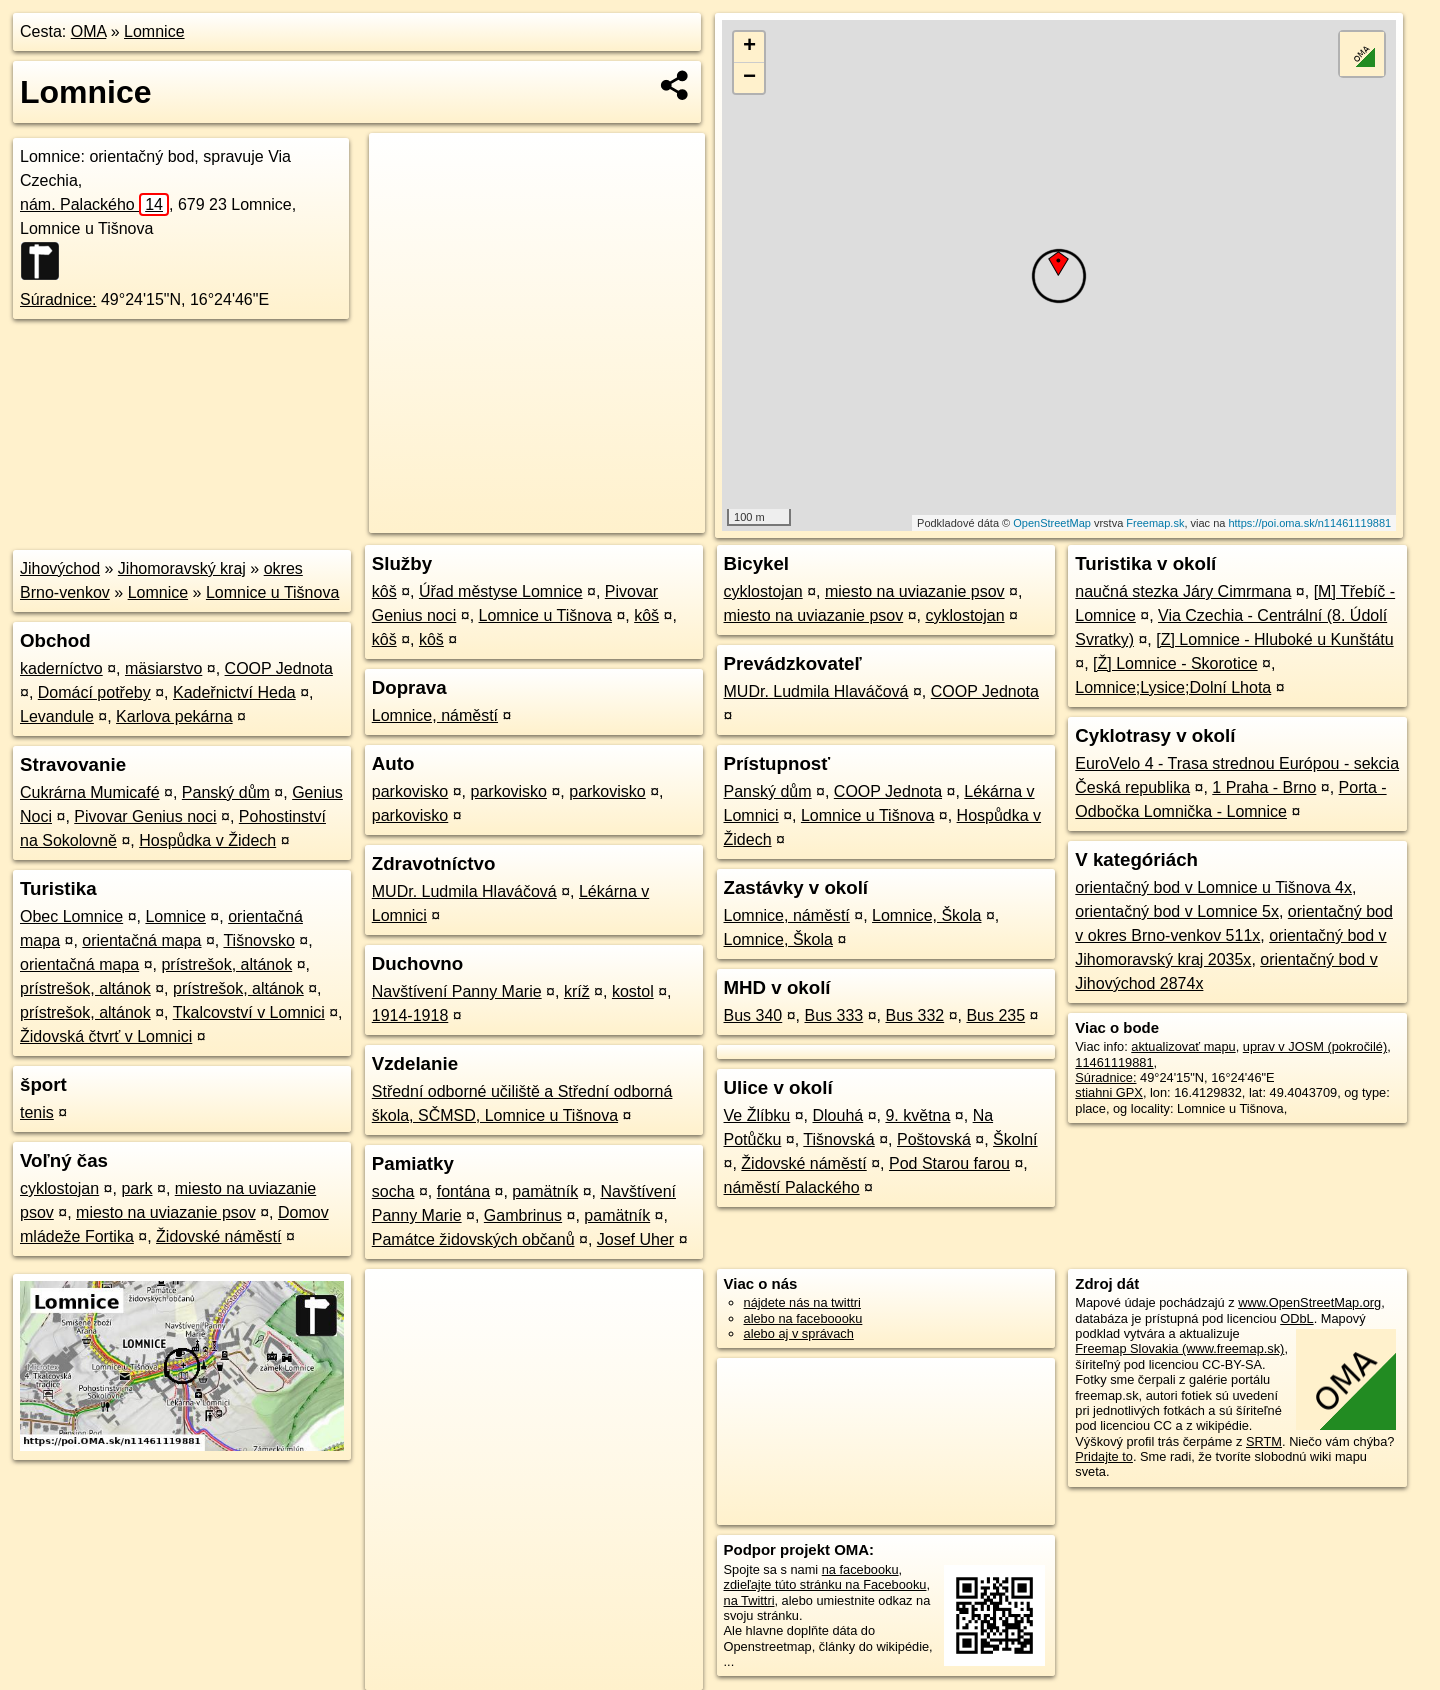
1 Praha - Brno (1264, 787)
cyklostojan (59, 1188)
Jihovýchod (60, 568)
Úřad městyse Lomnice (501, 591)
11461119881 (1114, 1062)
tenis (37, 1112)
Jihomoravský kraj (182, 568)
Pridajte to (1104, 1456)
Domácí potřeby (94, 692)
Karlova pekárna (174, 716)
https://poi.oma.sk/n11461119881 (1309, 523)
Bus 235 (995, 1015)
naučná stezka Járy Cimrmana (1183, 591)
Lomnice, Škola (926, 915)
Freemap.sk (1155, 523)
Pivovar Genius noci (145, 816)
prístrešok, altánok (226, 964)
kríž (577, 991)
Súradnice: (58, 299)
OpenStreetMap (1052, 523)
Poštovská (934, 1139)
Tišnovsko (258, 940)
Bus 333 (834, 1015)
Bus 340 (753, 1015)
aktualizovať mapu (1183, 1046)
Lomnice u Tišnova (272, 592)
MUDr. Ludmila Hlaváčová (464, 891)
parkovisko (410, 791)
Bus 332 (914, 1015)
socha (393, 1191)
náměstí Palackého (792, 1187)
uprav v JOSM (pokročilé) (1315, 1046)
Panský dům (226, 792)
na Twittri (749, 1600)
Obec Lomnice (71, 916)
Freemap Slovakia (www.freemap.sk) (1179, 1348)
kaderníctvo (61, 668)
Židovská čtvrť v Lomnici (106, 1036)
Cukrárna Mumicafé (90, 792)
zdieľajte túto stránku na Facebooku (825, 1584)
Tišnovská (838, 1139)
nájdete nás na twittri (802, 1302)
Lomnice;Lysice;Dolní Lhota (1173, 687)
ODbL (1296, 1318)
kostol (633, 991)
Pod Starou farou (949, 1163)
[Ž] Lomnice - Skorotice (1175, 663)
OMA (89, 31)
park (136, 1188)
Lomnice (154, 31)
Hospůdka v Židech (207, 840)
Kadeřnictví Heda (234, 692)
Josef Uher (635, 1239)
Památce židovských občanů (473, 1239)
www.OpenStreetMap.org (1309, 1302)
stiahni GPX (1109, 1092)
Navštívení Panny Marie (457, 991)
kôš (384, 591)
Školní (1015, 1139)
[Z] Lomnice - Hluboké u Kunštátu (1274, 639)
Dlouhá (837, 1115)
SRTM (1264, 1441)
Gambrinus (523, 1215)
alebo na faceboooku (803, 1318)
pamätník (545, 1191)
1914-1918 (410, 1015)
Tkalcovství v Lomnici (249, 1012)
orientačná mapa (141, 940)
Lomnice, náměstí (435, 715)
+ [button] (749, 47)
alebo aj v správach (799, 1333)
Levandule (57, 716)
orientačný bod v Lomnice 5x (1177, 911)
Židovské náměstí (218, 1236)
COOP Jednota (279, 668)
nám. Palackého (94, 204)
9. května (917, 1115)
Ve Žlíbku (757, 1115)
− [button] (749, 78)
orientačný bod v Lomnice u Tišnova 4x (1213, 887)
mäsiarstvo (163, 668)
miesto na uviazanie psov (166, 1212)
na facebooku (860, 1569)
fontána (463, 1191)
